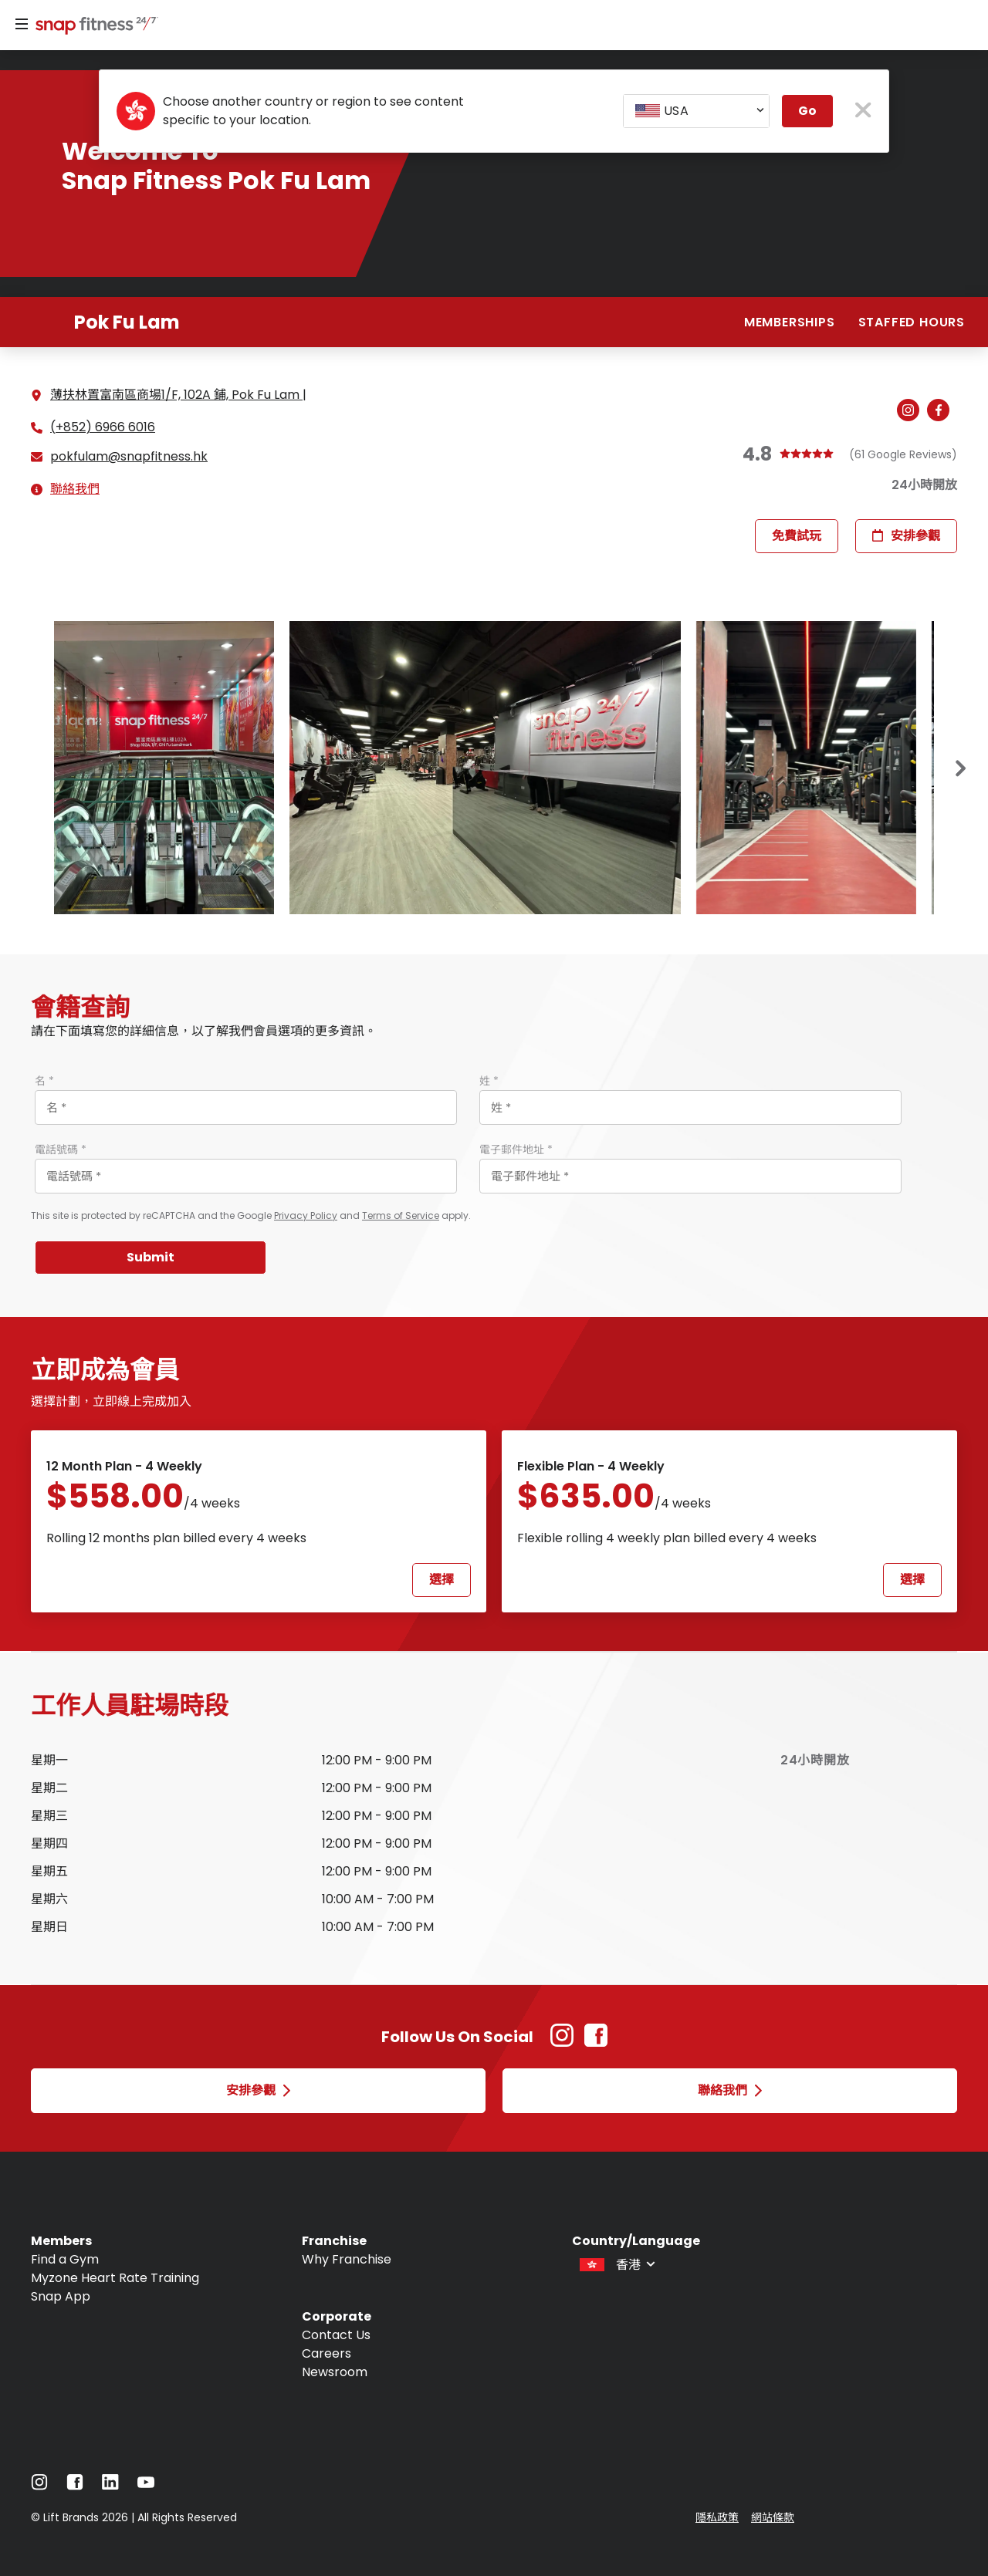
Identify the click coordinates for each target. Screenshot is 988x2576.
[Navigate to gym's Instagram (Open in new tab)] (912, 411)
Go (807, 111)
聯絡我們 (75, 489)
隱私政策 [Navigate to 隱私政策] (717, 2517)
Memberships (789, 322)
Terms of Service (400, 1215)
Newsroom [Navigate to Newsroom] (334, 2372)
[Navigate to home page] (93, 27)
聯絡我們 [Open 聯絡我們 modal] (730, 2090)
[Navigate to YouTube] (145, 2486)
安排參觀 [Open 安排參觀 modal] (258, 2090)
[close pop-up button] (863, 111)
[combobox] (696, 111)
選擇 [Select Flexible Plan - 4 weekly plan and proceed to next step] (912, 1579)
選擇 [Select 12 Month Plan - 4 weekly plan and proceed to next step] (441, 1579)
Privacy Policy (305, 1215)
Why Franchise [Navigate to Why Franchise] (346, 2259)
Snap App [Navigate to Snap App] (60, 2296)
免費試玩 (796, 536)
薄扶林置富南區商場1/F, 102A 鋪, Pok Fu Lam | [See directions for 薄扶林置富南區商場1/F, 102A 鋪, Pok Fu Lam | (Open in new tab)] (178, 394)
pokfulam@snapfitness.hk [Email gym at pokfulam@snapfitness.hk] (129, 457)
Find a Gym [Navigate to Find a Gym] (65, 2259)
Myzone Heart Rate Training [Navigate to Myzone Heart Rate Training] (115, 2278)
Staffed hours (911, 322)
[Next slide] (961, 768)
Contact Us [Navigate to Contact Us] (336, 2335)
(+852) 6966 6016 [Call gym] (102, 427)
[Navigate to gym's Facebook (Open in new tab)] (942, 411)
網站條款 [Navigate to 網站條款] (772, 2517)
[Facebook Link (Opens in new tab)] (595, 2043)
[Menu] (21, 25)
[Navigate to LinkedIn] (110, 2485)
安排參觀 (906, 536)
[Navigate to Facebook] (74, 2486)
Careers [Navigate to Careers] (326, 2353)
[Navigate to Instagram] (39, 2486)
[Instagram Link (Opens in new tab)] (562, 2043)
